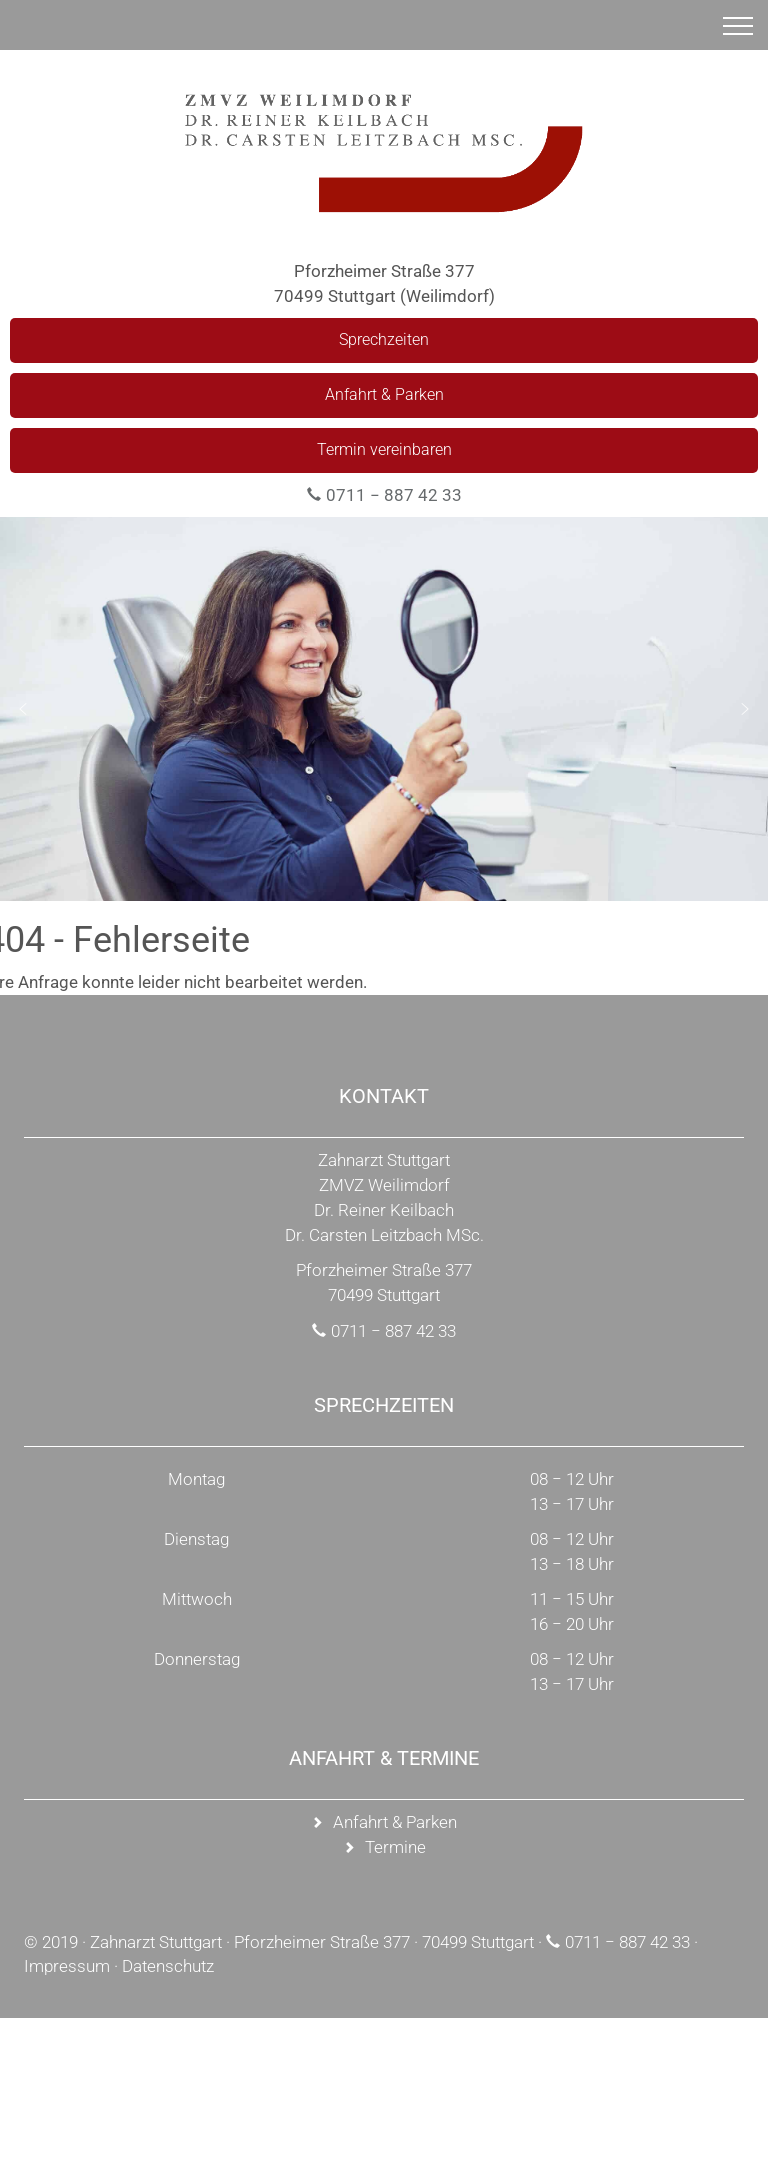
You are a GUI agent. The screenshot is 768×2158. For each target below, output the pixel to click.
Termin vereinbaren (384, 449)
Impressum (67, 1966)
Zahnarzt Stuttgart (156, 1942)
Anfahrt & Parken (384, 394)
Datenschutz (168, 1966)
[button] (23, 709)
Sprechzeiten (384, 339)
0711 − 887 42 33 (394, 495)
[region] (384, 709)
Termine (395, 1847)
